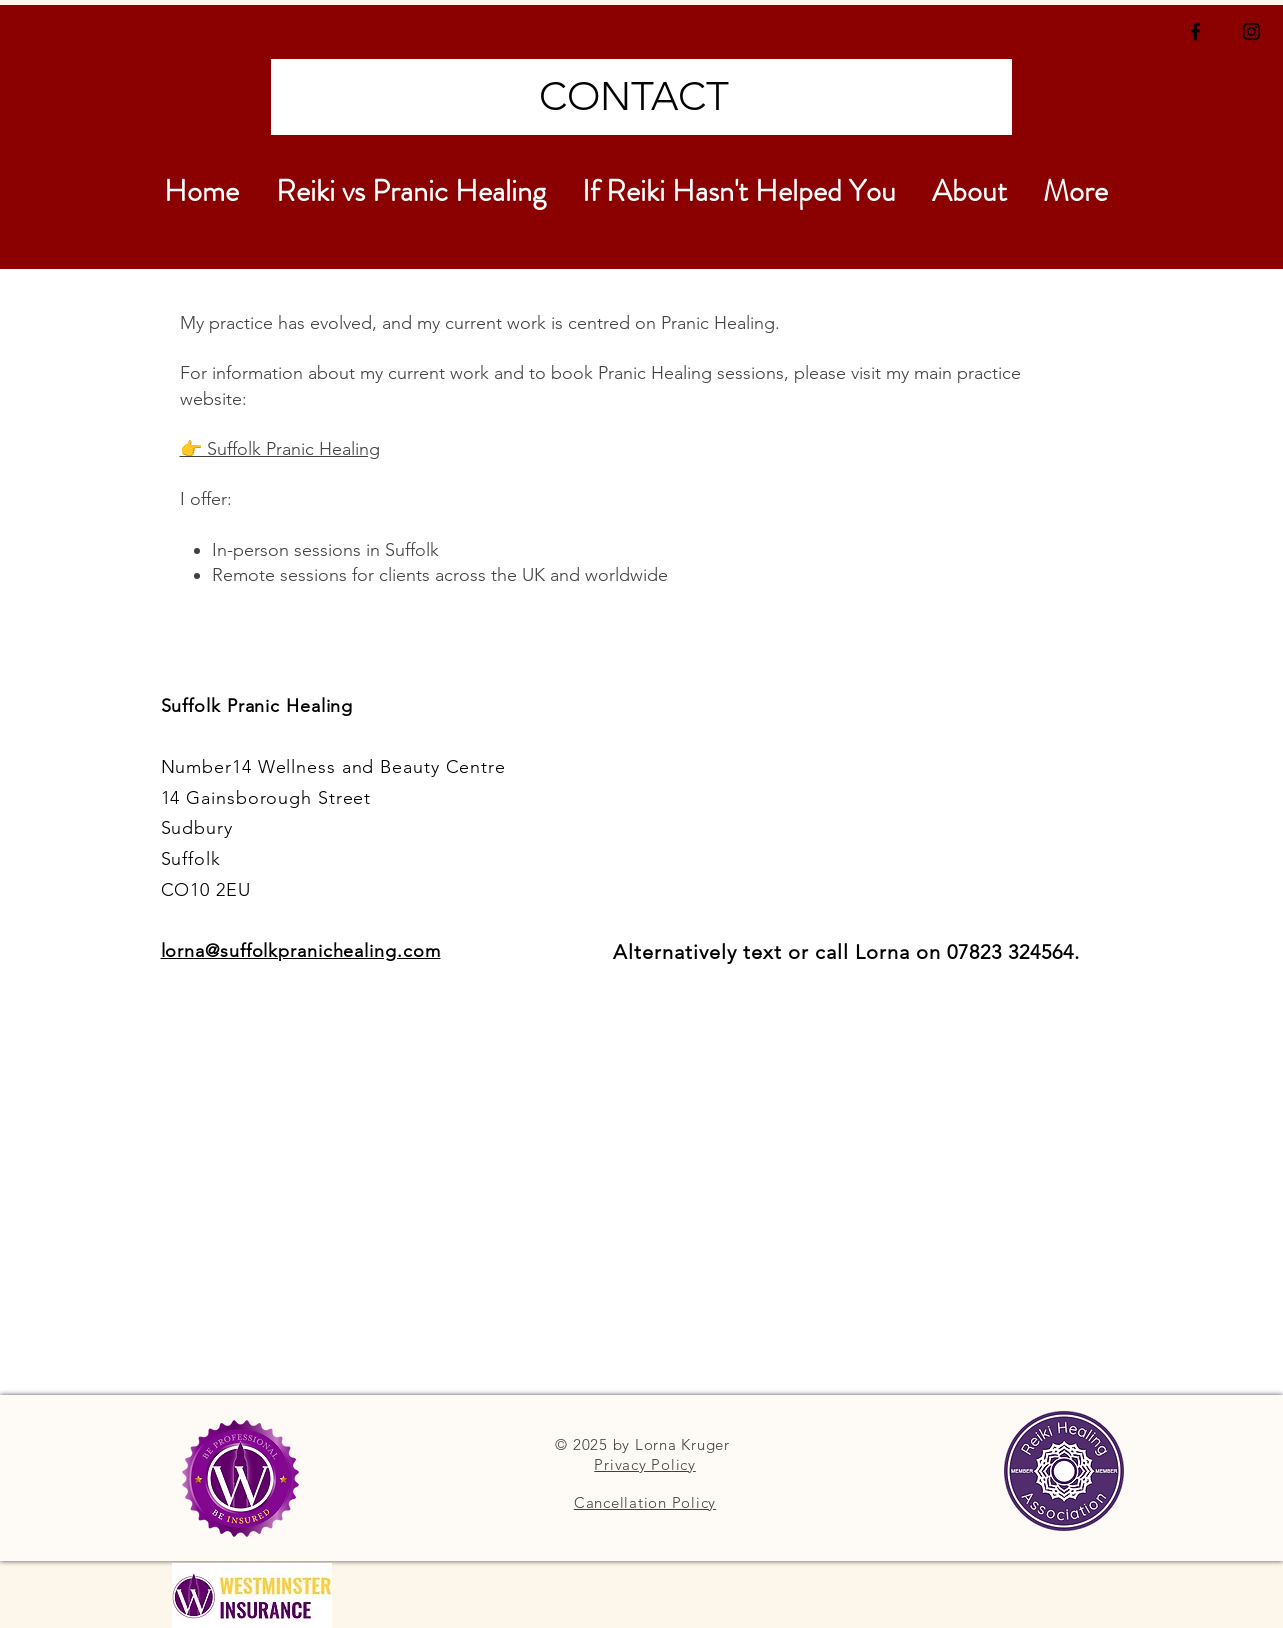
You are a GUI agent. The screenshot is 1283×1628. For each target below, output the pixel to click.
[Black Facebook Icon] (1195, 31)
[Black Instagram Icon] (1251, 31)
